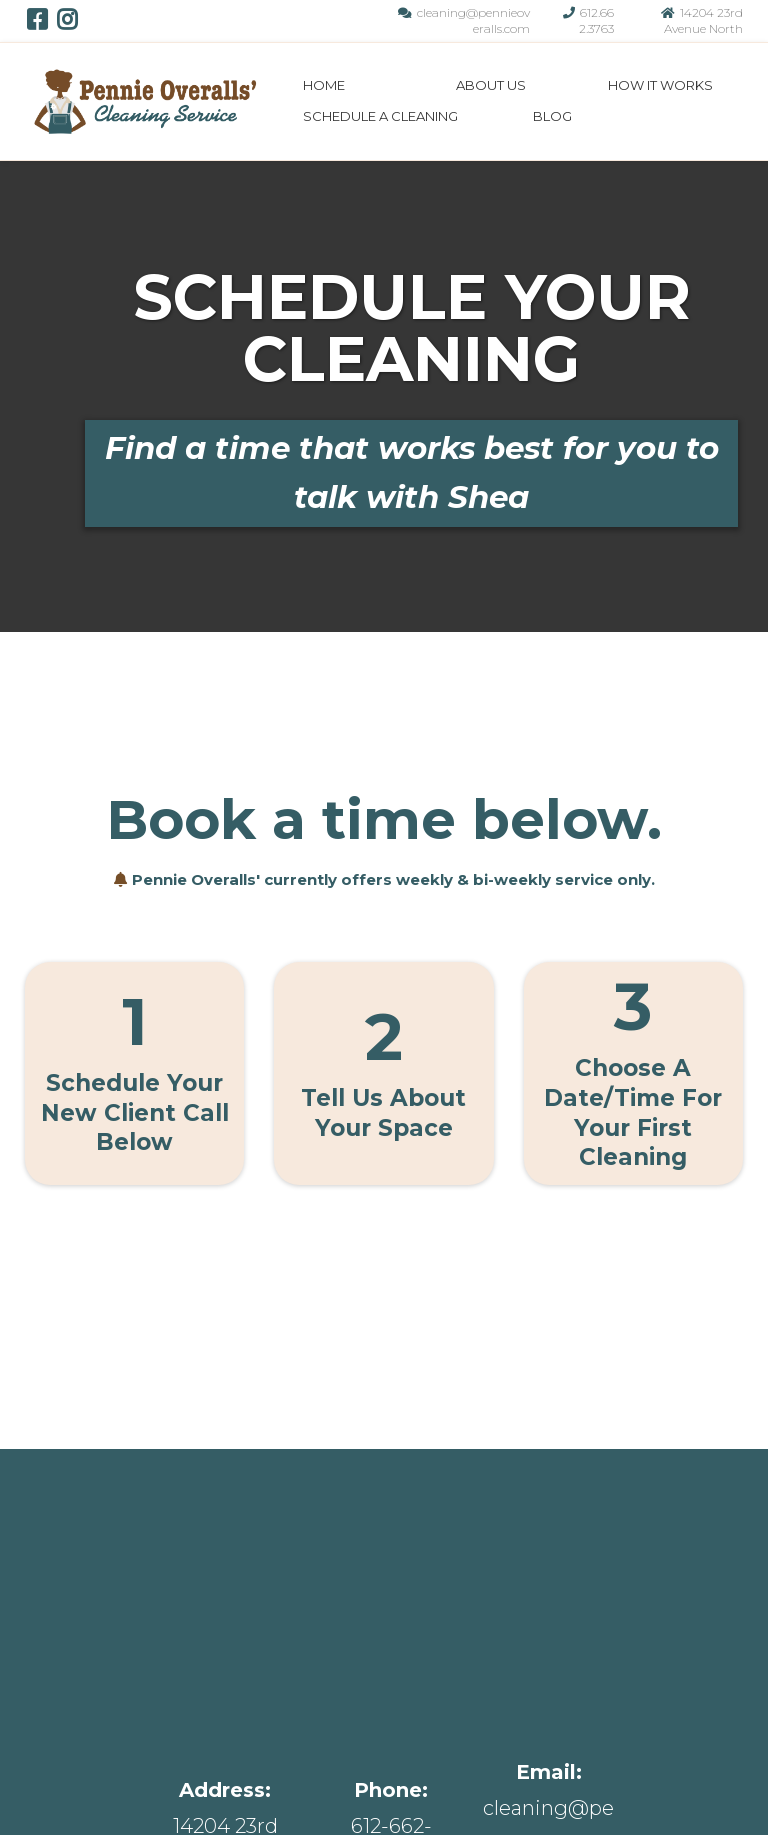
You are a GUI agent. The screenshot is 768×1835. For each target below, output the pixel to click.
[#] (388, 1678)
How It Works (660, 85)
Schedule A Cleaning (380, 116)
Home (324, 85)
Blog (552, 116)
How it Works (418, 1767)
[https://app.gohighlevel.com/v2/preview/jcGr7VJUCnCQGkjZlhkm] (145, 99)
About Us (491, 85)
